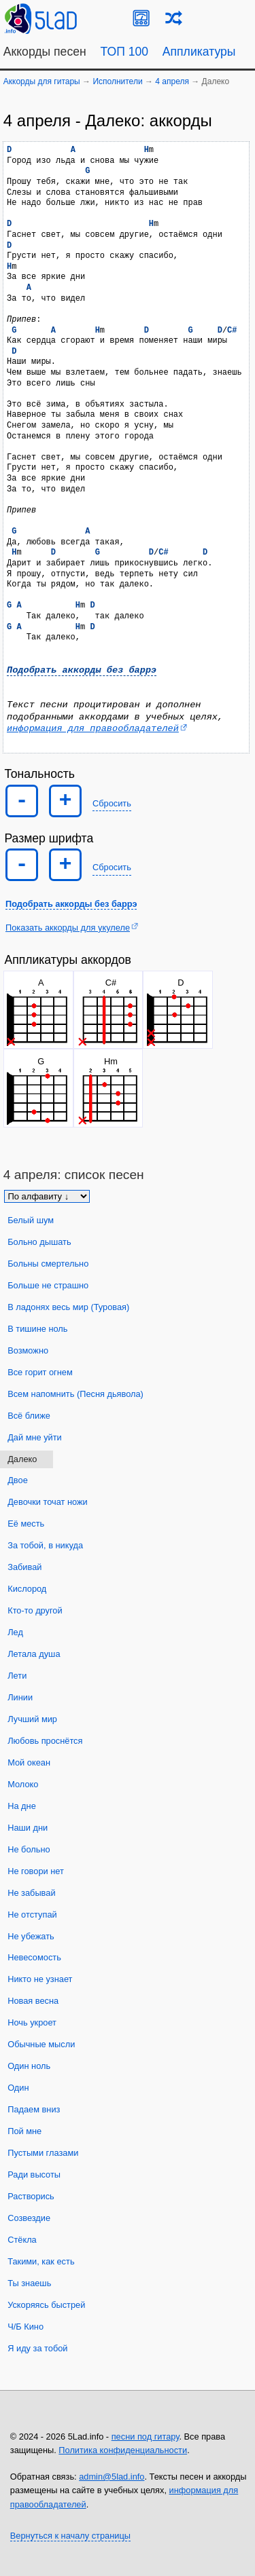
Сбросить (111, 803)
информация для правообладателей (93, 728)
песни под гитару (146, 2436)
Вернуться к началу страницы (70, 2536)
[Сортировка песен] (47, 1196)
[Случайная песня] (173, 18)
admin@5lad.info (111, 2476)
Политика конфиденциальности (122, 2450)
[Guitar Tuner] (141, 18)
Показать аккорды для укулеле (67, 927)
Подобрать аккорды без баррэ (81, 670)
